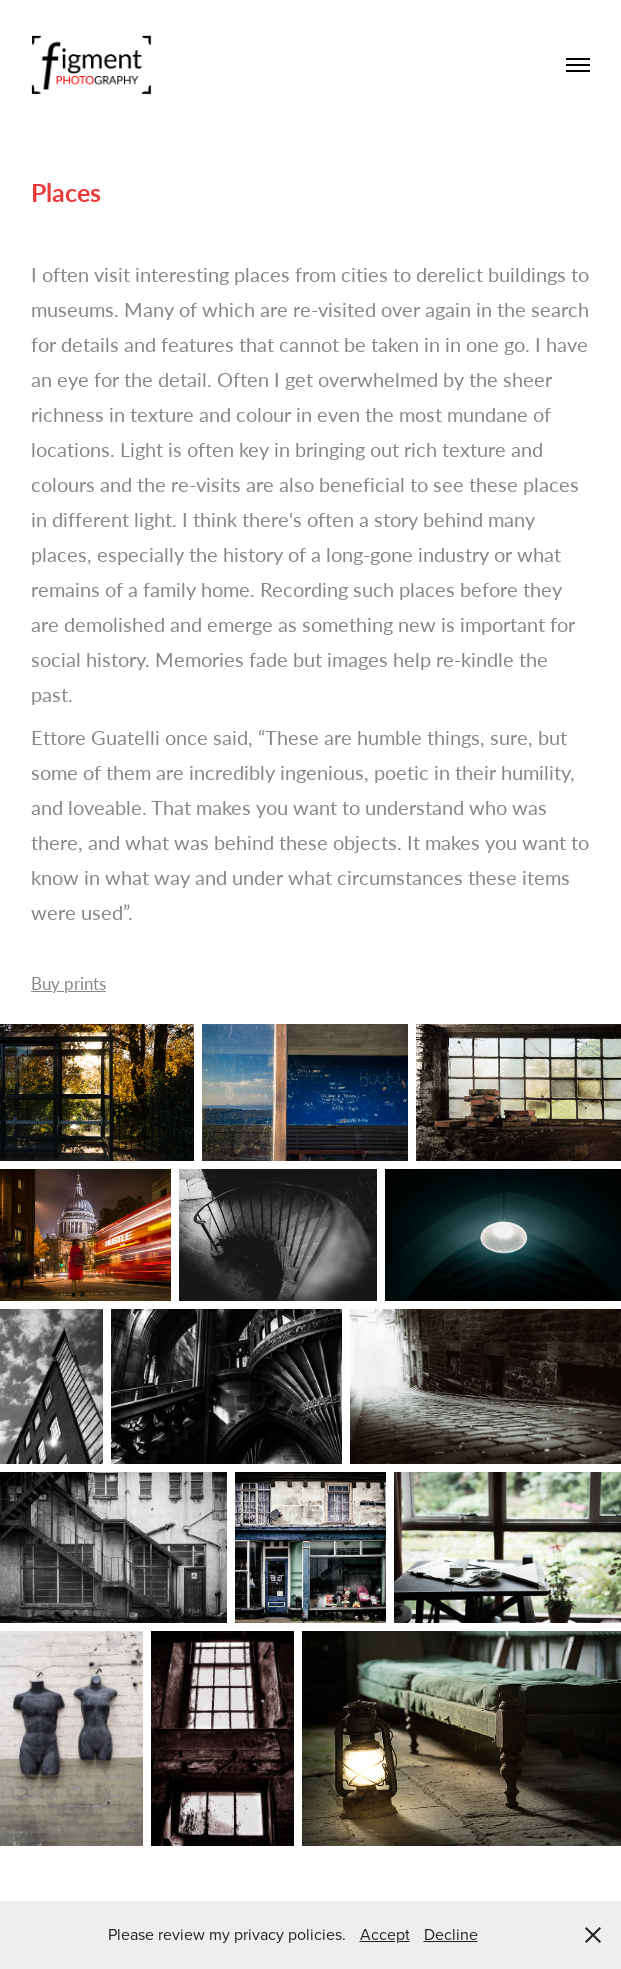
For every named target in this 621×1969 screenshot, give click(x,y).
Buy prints (68, 983)
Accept (385, 1934)
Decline (451, 1934)
